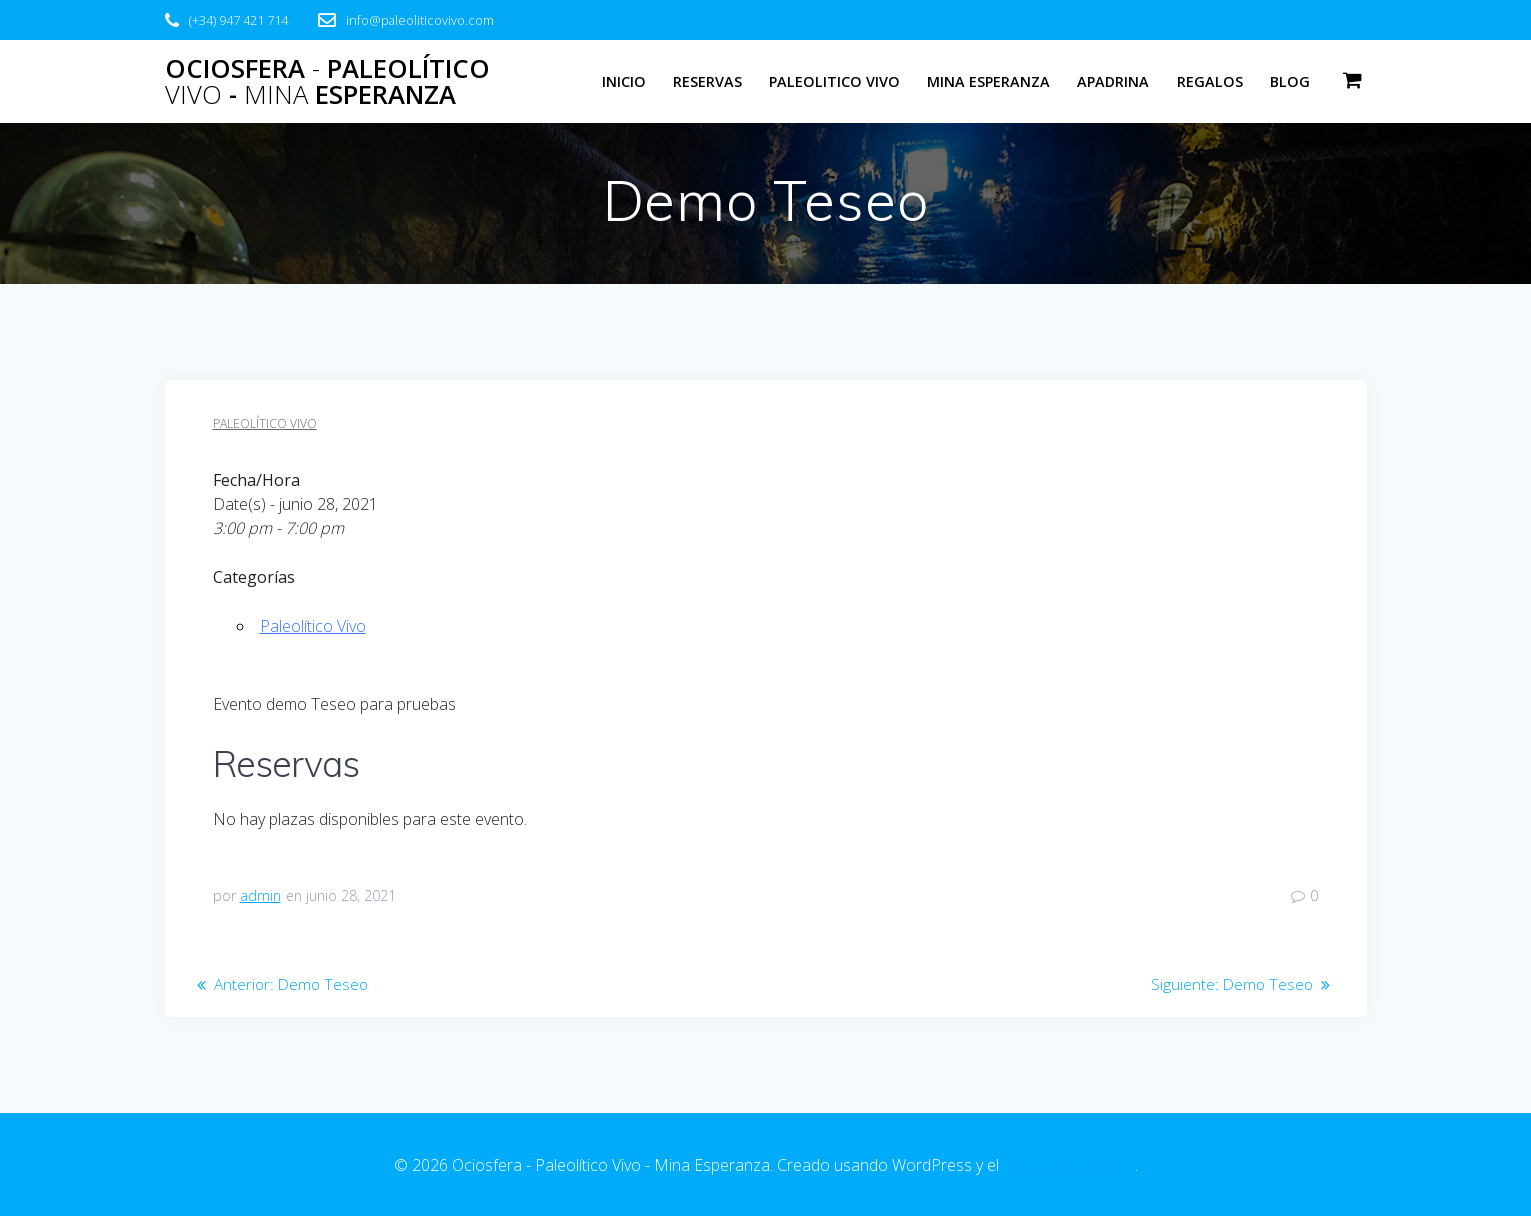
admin (260, 895)
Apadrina (1113, 81)
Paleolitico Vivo (834, 81)
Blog (1290, 81)
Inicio (624, 81)
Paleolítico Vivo (265, 423)
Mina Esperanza (988, 81)
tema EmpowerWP (1069, 1165)
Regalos (1210, 81)
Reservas (707, 81)
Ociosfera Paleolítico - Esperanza (327, 81)
